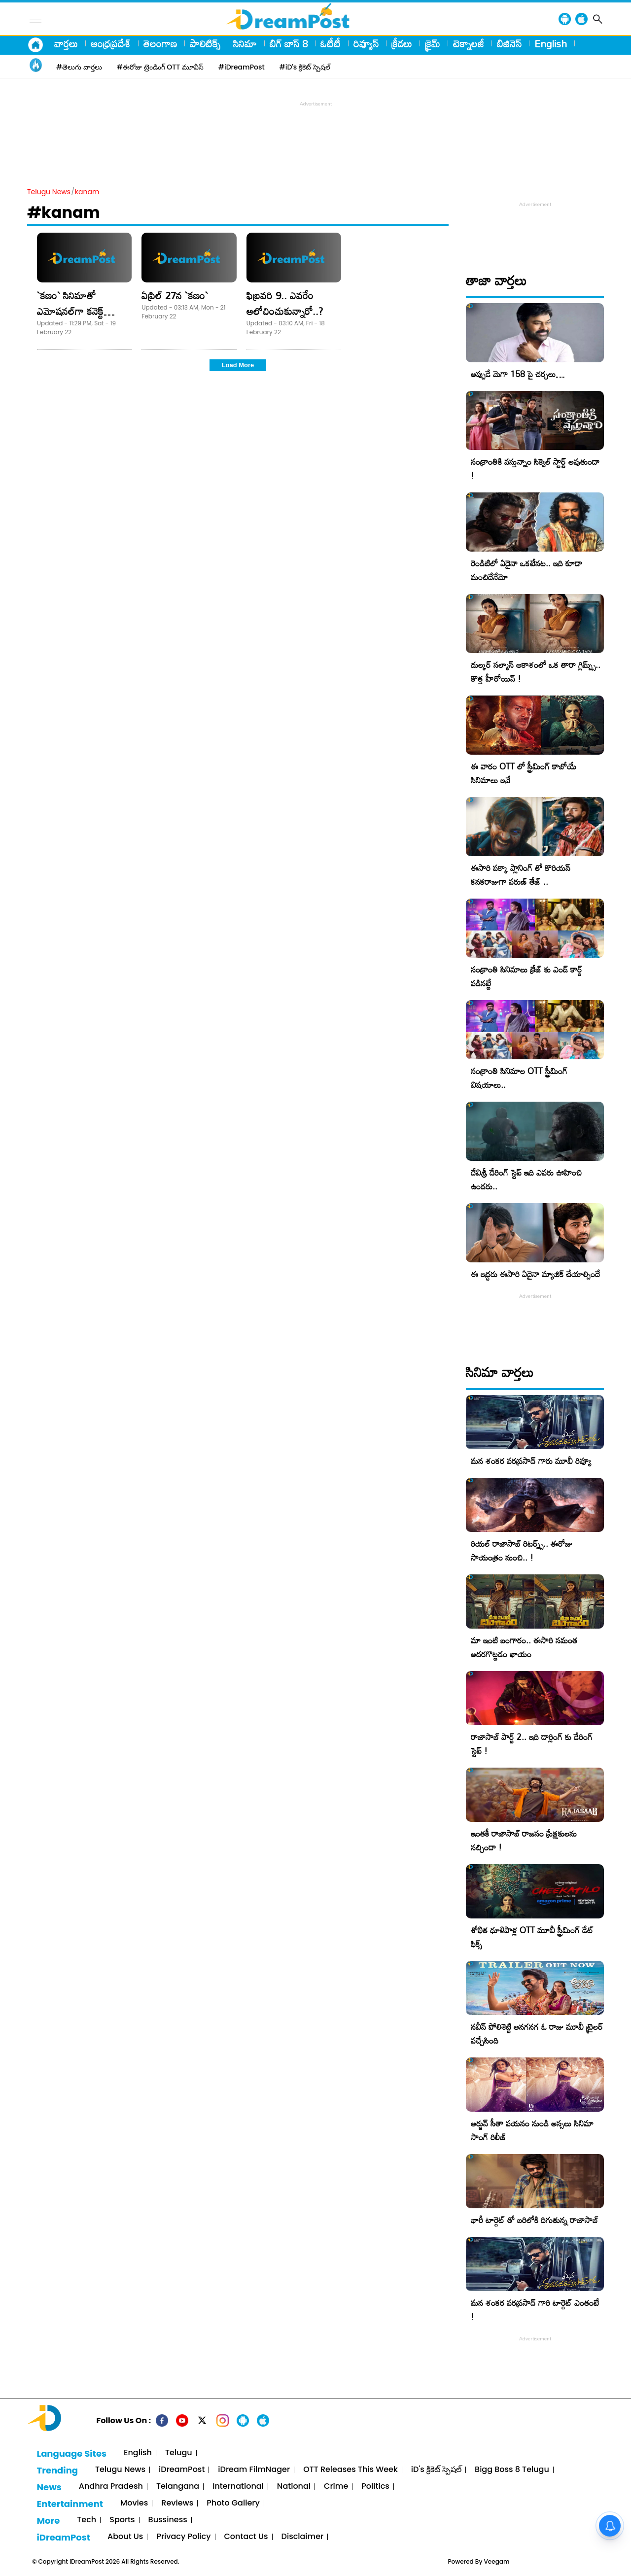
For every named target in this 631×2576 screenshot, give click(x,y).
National (294, 2486)
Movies (134, 2503)
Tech (86, 2520)
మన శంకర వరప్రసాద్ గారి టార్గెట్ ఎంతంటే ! (535, 2310)
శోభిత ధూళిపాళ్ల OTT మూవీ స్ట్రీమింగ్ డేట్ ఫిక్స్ (532, 1937)
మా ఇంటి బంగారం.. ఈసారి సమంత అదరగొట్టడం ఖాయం (524, 1647)
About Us (125, 2537)
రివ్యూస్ (366, 43)
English (550, 43)
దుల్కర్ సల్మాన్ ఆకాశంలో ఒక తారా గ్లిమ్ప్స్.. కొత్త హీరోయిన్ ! (535, 672)
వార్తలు (66, 43)
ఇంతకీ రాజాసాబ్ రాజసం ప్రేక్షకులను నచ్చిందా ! (524, 1840)
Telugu (178, 2453)
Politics (375, 2486)
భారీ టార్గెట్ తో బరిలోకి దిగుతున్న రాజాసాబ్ (534, 2220)
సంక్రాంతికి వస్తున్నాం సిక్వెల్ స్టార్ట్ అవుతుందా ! (535, 468)
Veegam (497, 2561)
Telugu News (48, 192)
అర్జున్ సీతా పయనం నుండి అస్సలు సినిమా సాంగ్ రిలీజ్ (532, 2130)
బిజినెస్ (509, 43)
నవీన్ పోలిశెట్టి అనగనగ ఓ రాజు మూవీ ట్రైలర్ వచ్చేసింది (537, 2034)
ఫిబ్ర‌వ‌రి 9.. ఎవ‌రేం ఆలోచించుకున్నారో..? (284, 303)
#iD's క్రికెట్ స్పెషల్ (305, 67)
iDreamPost (182, 2470)
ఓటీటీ (330, 43)
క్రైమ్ (432, 43)
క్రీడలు (401, 43)
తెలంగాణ (160, 43)
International (238, 2486)
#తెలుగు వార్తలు (79, 67)
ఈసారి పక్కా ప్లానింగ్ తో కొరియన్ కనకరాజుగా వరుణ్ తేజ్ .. (520, 875)
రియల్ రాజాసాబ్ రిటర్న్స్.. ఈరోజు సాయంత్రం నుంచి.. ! (521, 1550)
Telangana (177, 2486)
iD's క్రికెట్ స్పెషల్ (436, 2470)
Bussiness (167, 2520)
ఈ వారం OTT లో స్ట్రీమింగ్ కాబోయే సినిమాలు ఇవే (523, 773)
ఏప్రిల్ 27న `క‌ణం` (174, 295)
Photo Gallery (233, 2503)
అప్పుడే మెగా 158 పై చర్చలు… (517, 374)
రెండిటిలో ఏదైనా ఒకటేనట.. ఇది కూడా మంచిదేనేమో (526, 570)
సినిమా (245, 43)
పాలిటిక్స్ (205, 43)
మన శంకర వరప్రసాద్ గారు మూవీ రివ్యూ (531, 1461)
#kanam (63, 212)
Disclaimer (302, 2537)
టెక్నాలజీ (468, 43)
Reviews (177, 2503)
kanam (87, 192)
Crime (336, 2486)
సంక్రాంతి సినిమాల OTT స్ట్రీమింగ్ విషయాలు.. (519, 1078)
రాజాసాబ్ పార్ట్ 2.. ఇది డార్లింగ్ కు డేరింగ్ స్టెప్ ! (532, 1744)
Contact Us (246, 2537)
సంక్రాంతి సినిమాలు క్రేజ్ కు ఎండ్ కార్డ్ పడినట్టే (526, 976)
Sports (122, 2520)
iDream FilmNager (254, 2470)
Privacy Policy (183, 2537)
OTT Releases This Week (350, 2470)
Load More (238, 365)
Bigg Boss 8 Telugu (512, 2470)
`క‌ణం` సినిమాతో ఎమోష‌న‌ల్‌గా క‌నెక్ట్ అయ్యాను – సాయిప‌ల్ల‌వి (79, 311)
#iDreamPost (241, 67)
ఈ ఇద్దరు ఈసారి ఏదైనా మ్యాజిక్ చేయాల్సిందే (535, 1274)
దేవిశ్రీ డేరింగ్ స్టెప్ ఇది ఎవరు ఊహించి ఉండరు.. (526, 1179)
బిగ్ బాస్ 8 (289, 43)
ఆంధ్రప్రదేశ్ (111, 43)
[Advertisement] (315, 131)
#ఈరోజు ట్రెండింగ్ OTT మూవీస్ (160, 67)
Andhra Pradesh (111, 2486)
